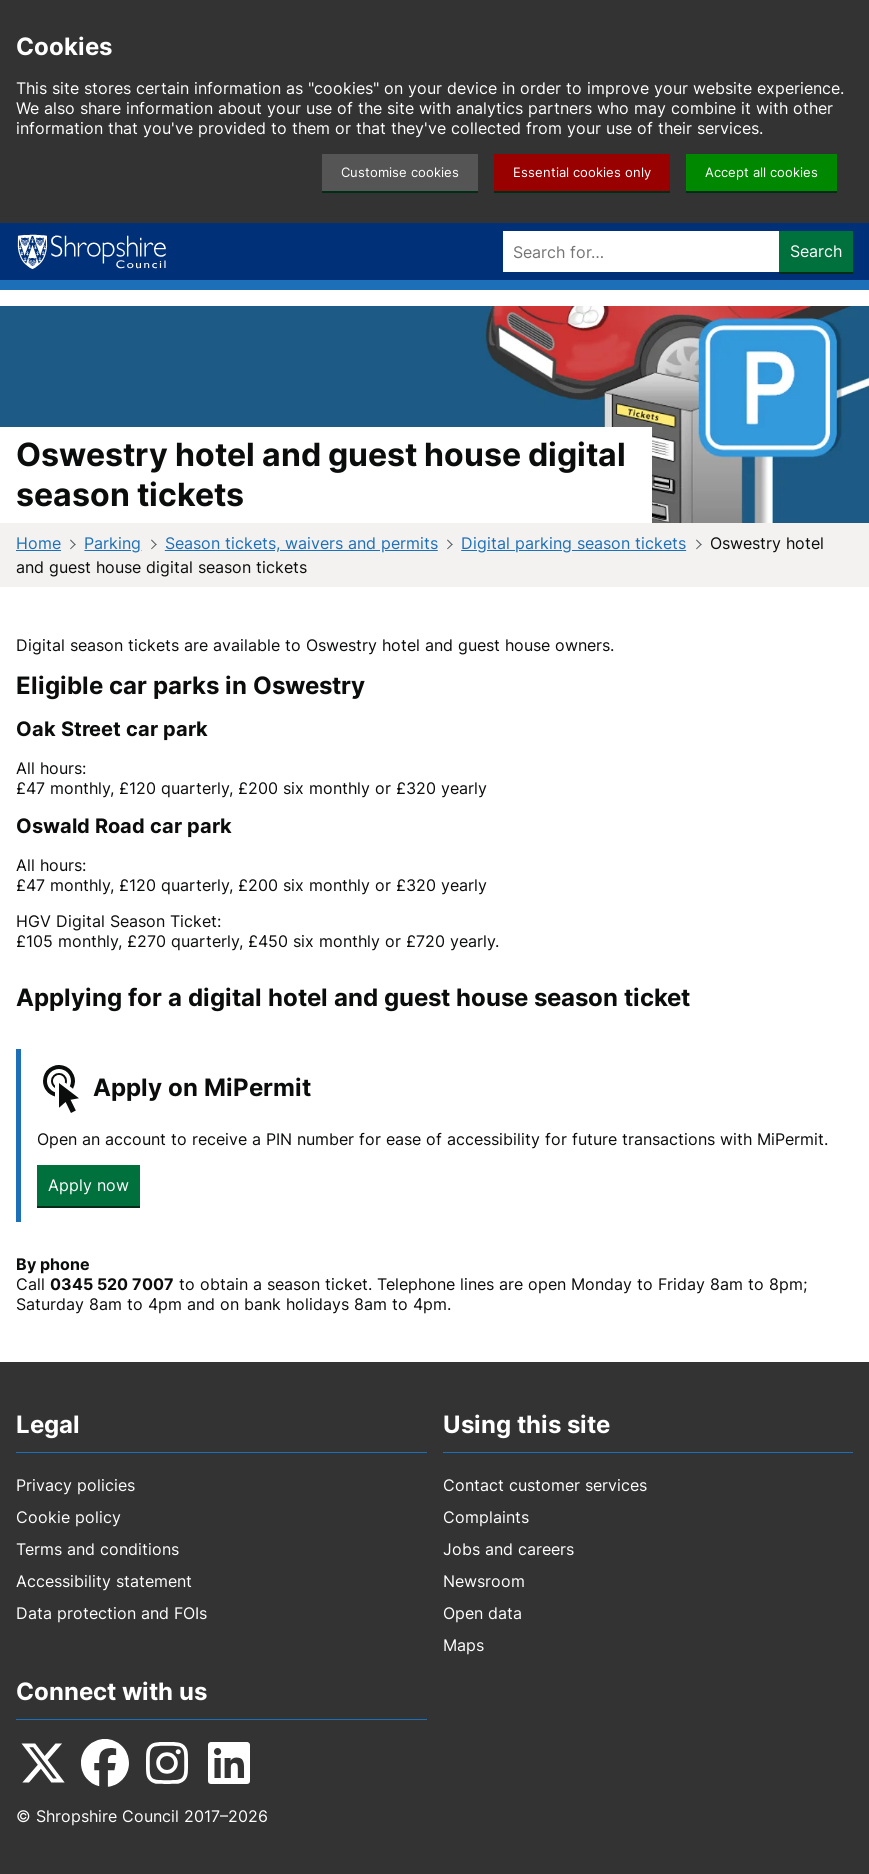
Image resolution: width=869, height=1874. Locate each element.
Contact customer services (545, 1485)
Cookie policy (68, 1517)
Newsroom (484, 1581)
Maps (463, 1645)
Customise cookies (400, 172)
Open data (482, 1613)
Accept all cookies (761, 172)
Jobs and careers (508, 1549)
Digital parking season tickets (573, 543)
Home (38, 543)
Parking (112, 543)
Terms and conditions (97, 1549)
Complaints (486, 1517)
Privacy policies (75, 1485)
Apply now (88, 1185)
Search (816, 251)
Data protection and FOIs (111, 1613)
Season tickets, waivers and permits (301, 543)
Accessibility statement (104, 1581)
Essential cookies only (582, 172)
